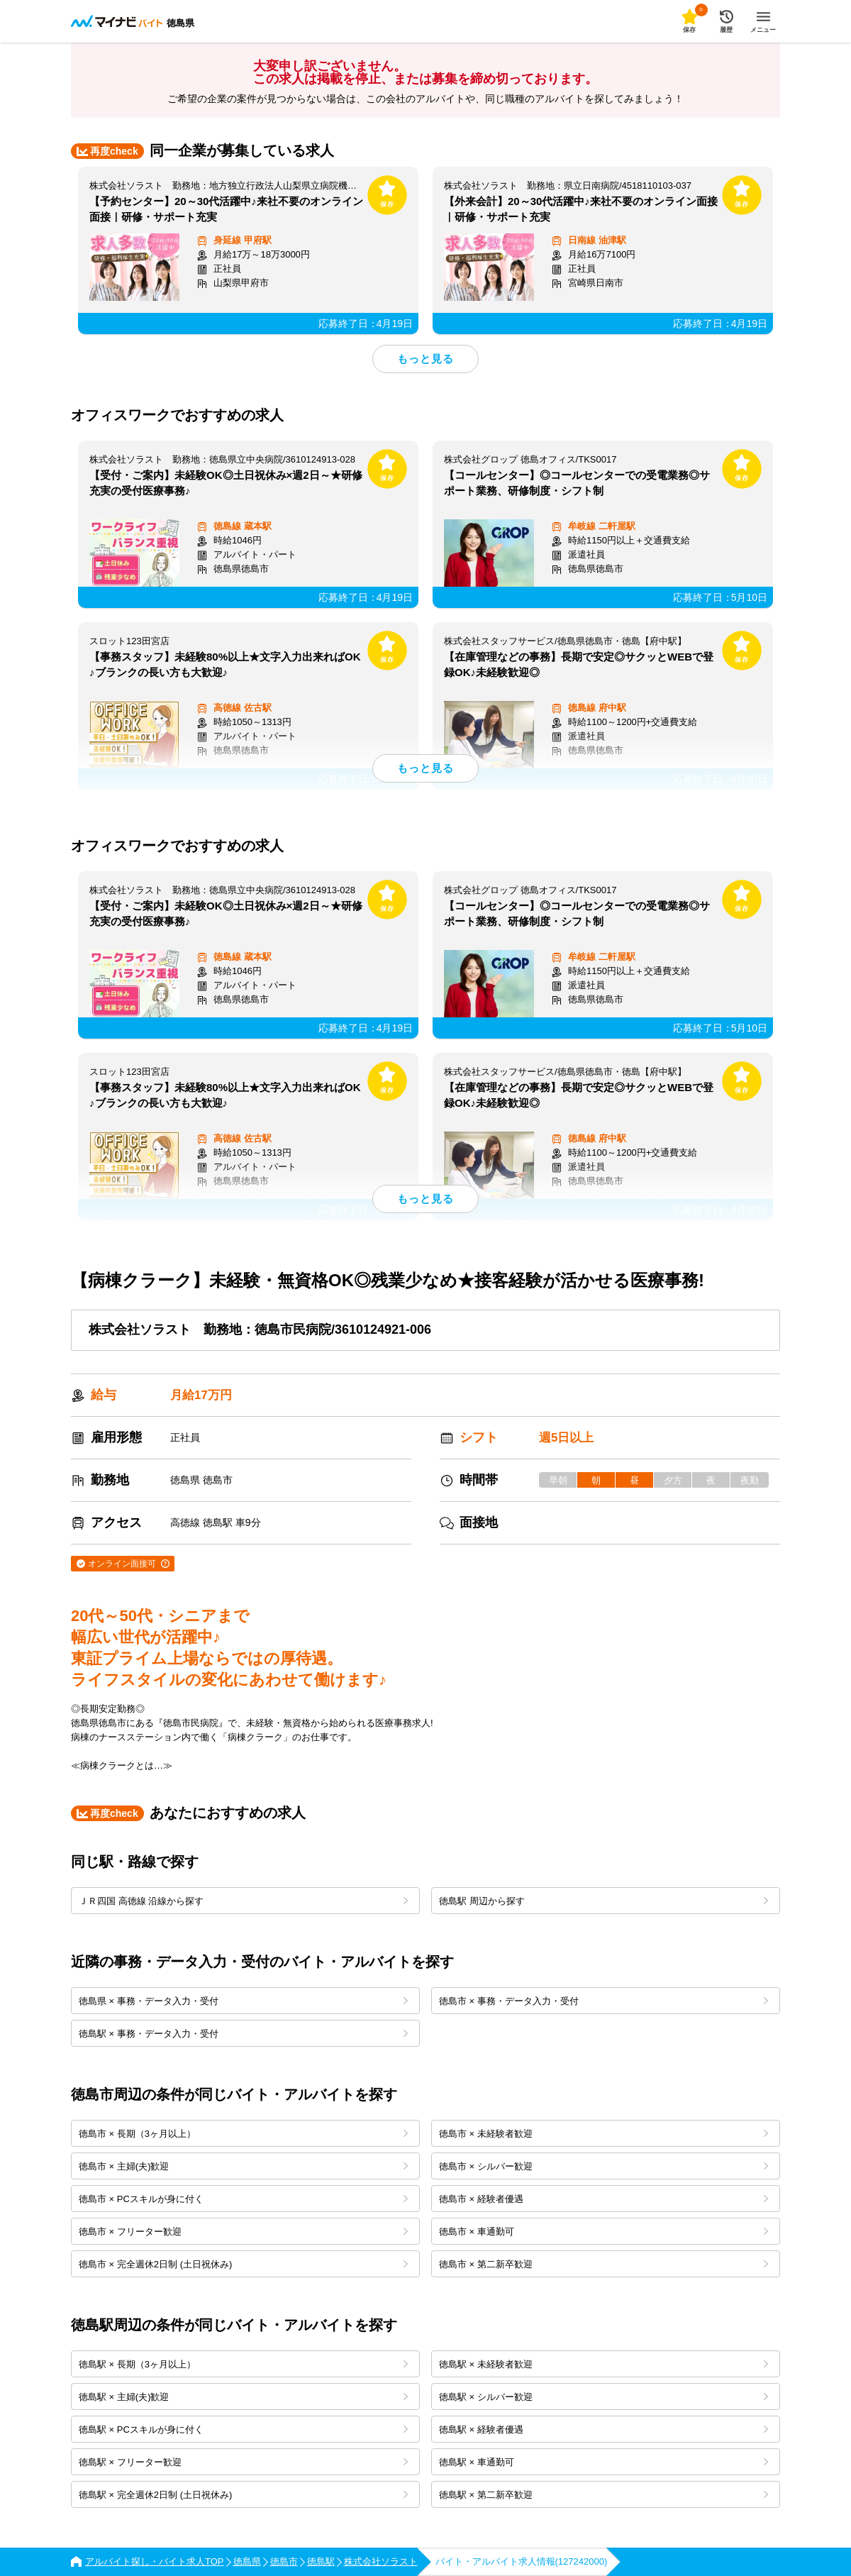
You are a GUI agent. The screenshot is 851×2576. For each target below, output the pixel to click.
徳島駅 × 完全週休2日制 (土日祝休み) (243, 2494)
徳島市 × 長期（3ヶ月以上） (243, 2133)
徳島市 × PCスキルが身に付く (243, 2199)
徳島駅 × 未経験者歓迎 (603, 2364)
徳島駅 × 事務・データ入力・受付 (243, 2033)
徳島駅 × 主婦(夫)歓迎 (243, 2397)
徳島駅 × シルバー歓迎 (603, 2397)
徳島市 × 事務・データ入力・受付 (603, 2001)
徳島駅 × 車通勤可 (603, 2462)
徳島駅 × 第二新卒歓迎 (603, 2494)
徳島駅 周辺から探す (603, 1901)
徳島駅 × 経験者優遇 (603, 2429)
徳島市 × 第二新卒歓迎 (603, 2264)
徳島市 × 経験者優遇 (603, 2199)
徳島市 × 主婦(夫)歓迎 (243, 2166)
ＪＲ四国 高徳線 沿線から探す (243, 1901)
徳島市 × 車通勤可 (603, 2231)
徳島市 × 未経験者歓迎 (603, 2133)
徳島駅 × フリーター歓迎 (243, 2462)
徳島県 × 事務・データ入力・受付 (243, 2001)
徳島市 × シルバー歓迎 (603, 2166)
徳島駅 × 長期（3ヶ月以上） (243, 2364)
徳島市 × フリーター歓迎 (243, 2231)
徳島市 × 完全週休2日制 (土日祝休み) (243, 2264)
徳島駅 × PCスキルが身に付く (243, 2429)
